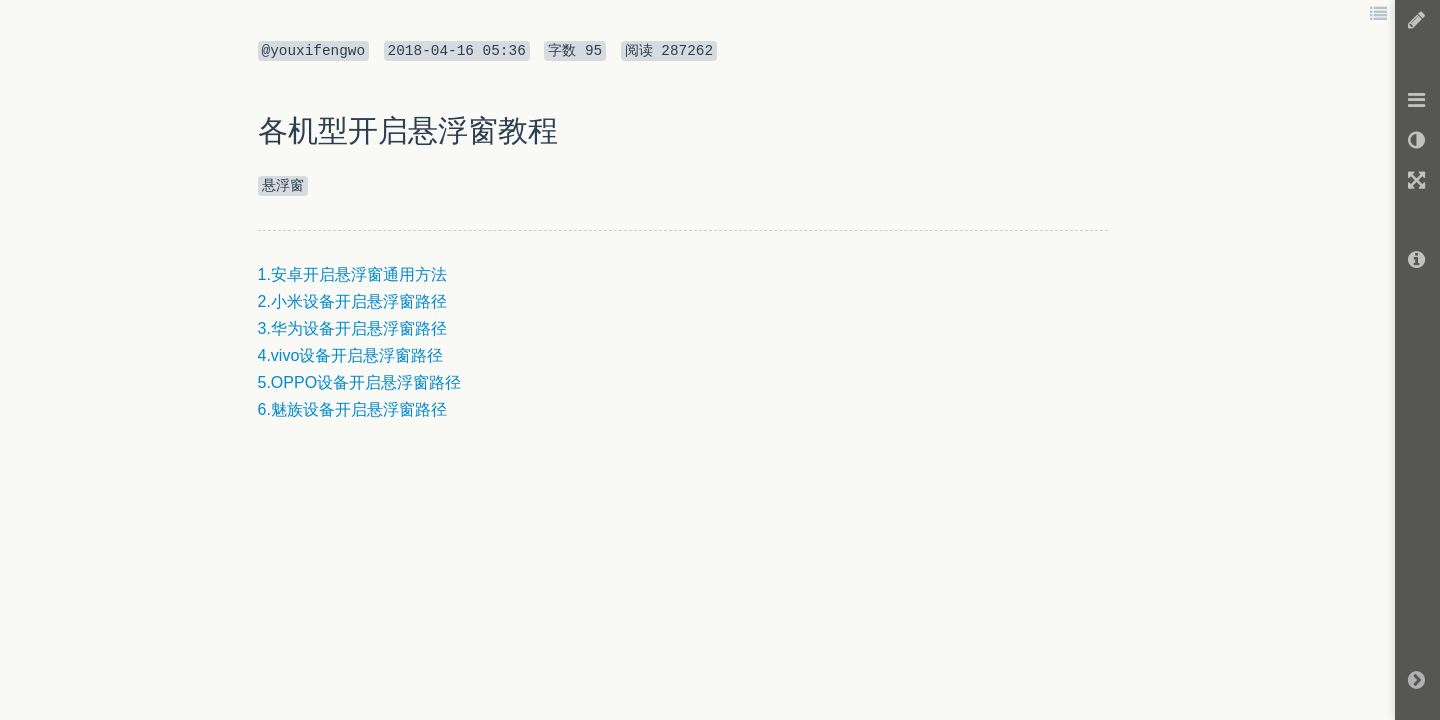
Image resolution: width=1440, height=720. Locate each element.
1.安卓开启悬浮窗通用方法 (352, 274)
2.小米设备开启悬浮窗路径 (352, 301)
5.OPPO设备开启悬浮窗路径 (360, 382)
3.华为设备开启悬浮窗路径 (352, 328)
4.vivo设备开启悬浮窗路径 (351, 355)
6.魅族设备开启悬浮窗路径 (352, 409)
